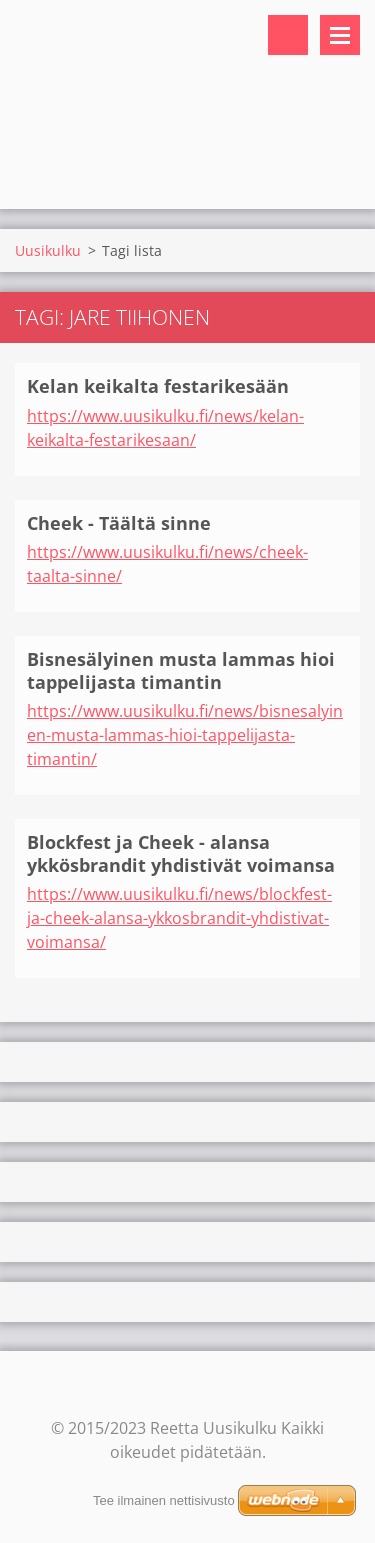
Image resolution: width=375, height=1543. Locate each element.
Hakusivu (288, 35)
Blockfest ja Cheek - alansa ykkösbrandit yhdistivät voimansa (181, 853)
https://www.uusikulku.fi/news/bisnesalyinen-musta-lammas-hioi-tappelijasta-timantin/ (185, 735)
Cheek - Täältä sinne (119, 523)
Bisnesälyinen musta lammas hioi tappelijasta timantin (181, 670)
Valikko (340, 35)
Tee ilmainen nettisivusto (164, 1500)
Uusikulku (48, 250)
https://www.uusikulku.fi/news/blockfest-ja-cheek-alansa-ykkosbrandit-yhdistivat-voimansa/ (179, 918)
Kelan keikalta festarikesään (158, 386)
